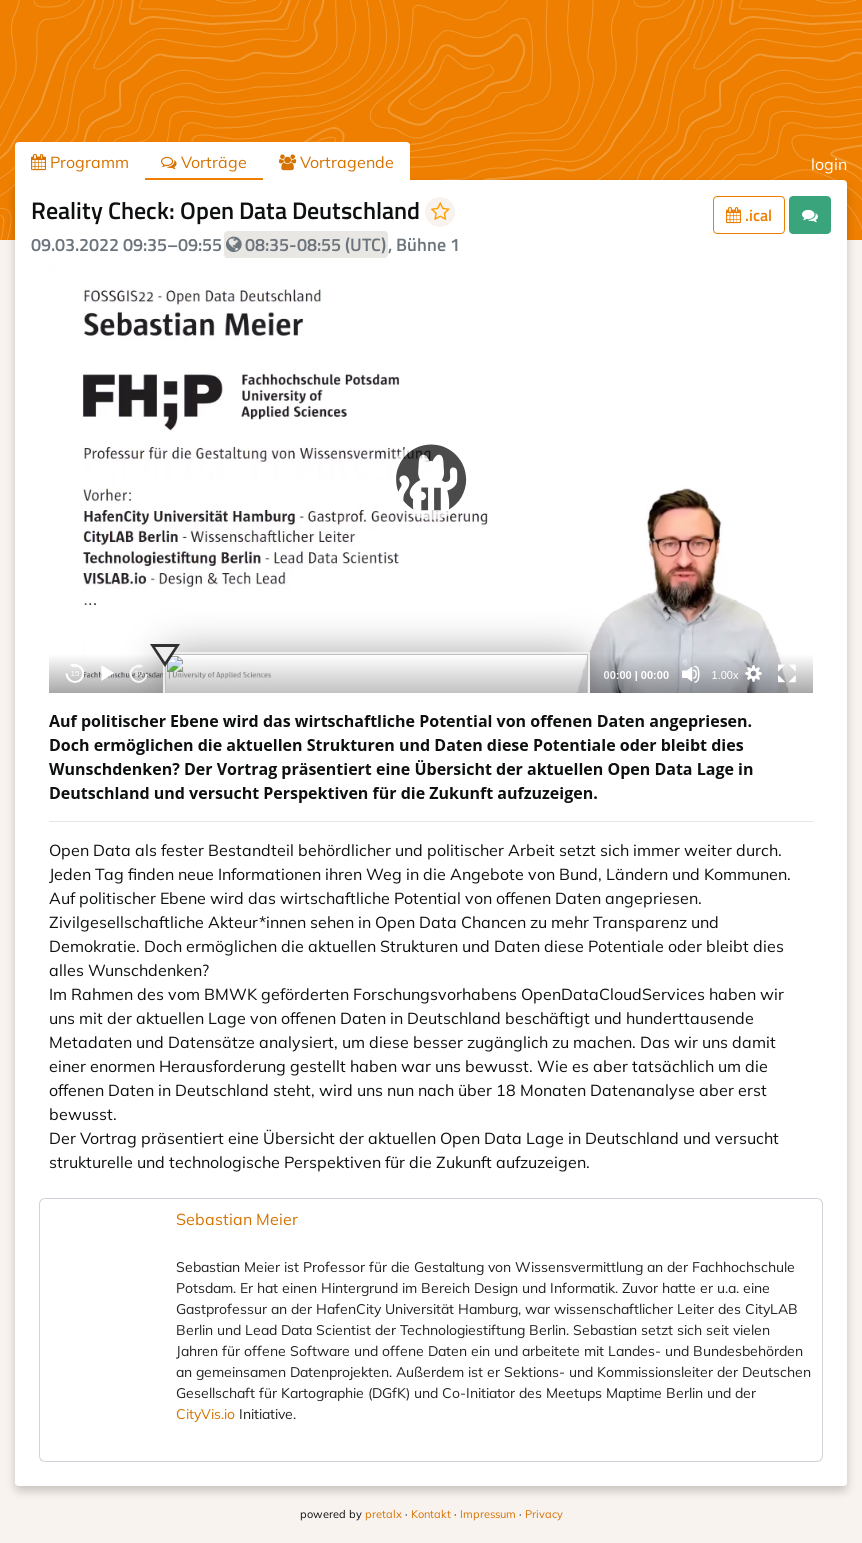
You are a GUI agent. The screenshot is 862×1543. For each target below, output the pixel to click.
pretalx (383, 1514)
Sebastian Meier (237, 1219)
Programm (80, 162)
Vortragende (336, 162)
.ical (749, 215)
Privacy (544, 1514)
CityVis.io (205, 1414)
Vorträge (204, 162)
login (829, 164)
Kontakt (431, 1514)
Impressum (488, 1514)
